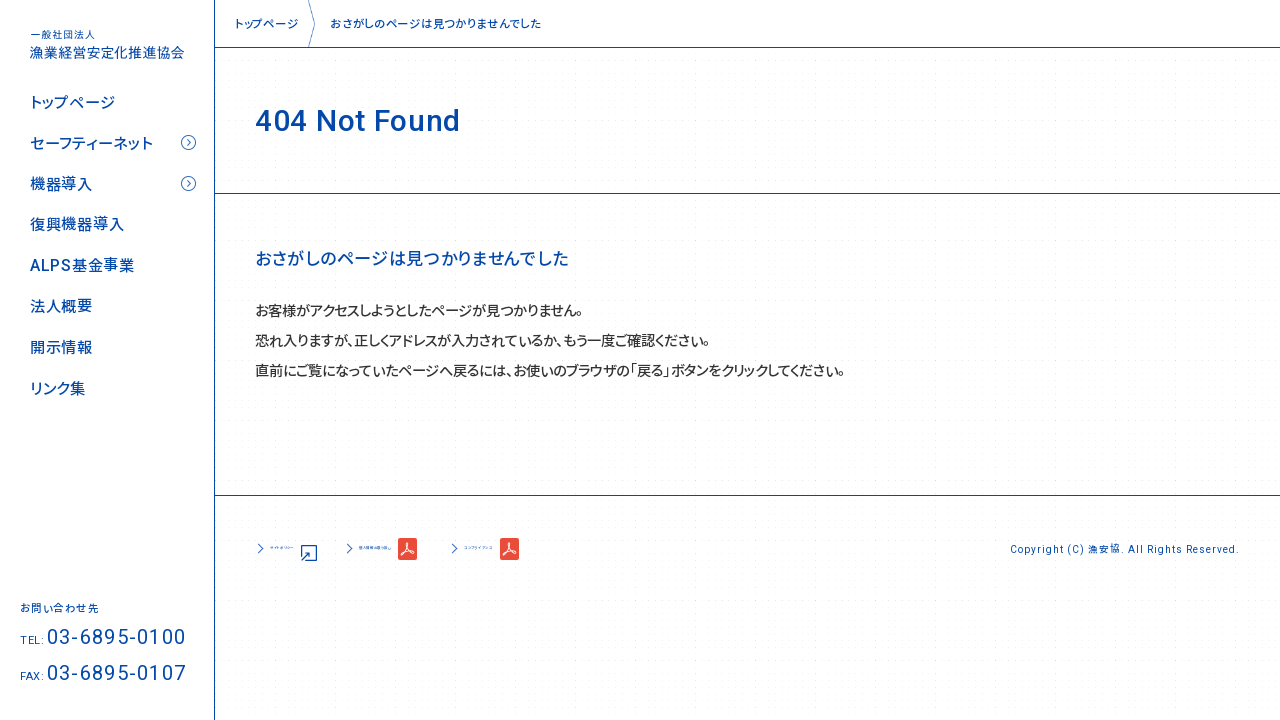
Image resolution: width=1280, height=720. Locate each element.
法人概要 (61, 306)
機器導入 (61, 184)
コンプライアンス (644, 548)
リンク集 (58, 388)
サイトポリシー (310, 548)
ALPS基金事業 (82, 265)
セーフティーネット (91, 143)
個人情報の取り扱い (470, 548)
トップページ (72, 102)
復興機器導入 (77, 224)
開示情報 (61, 347)
